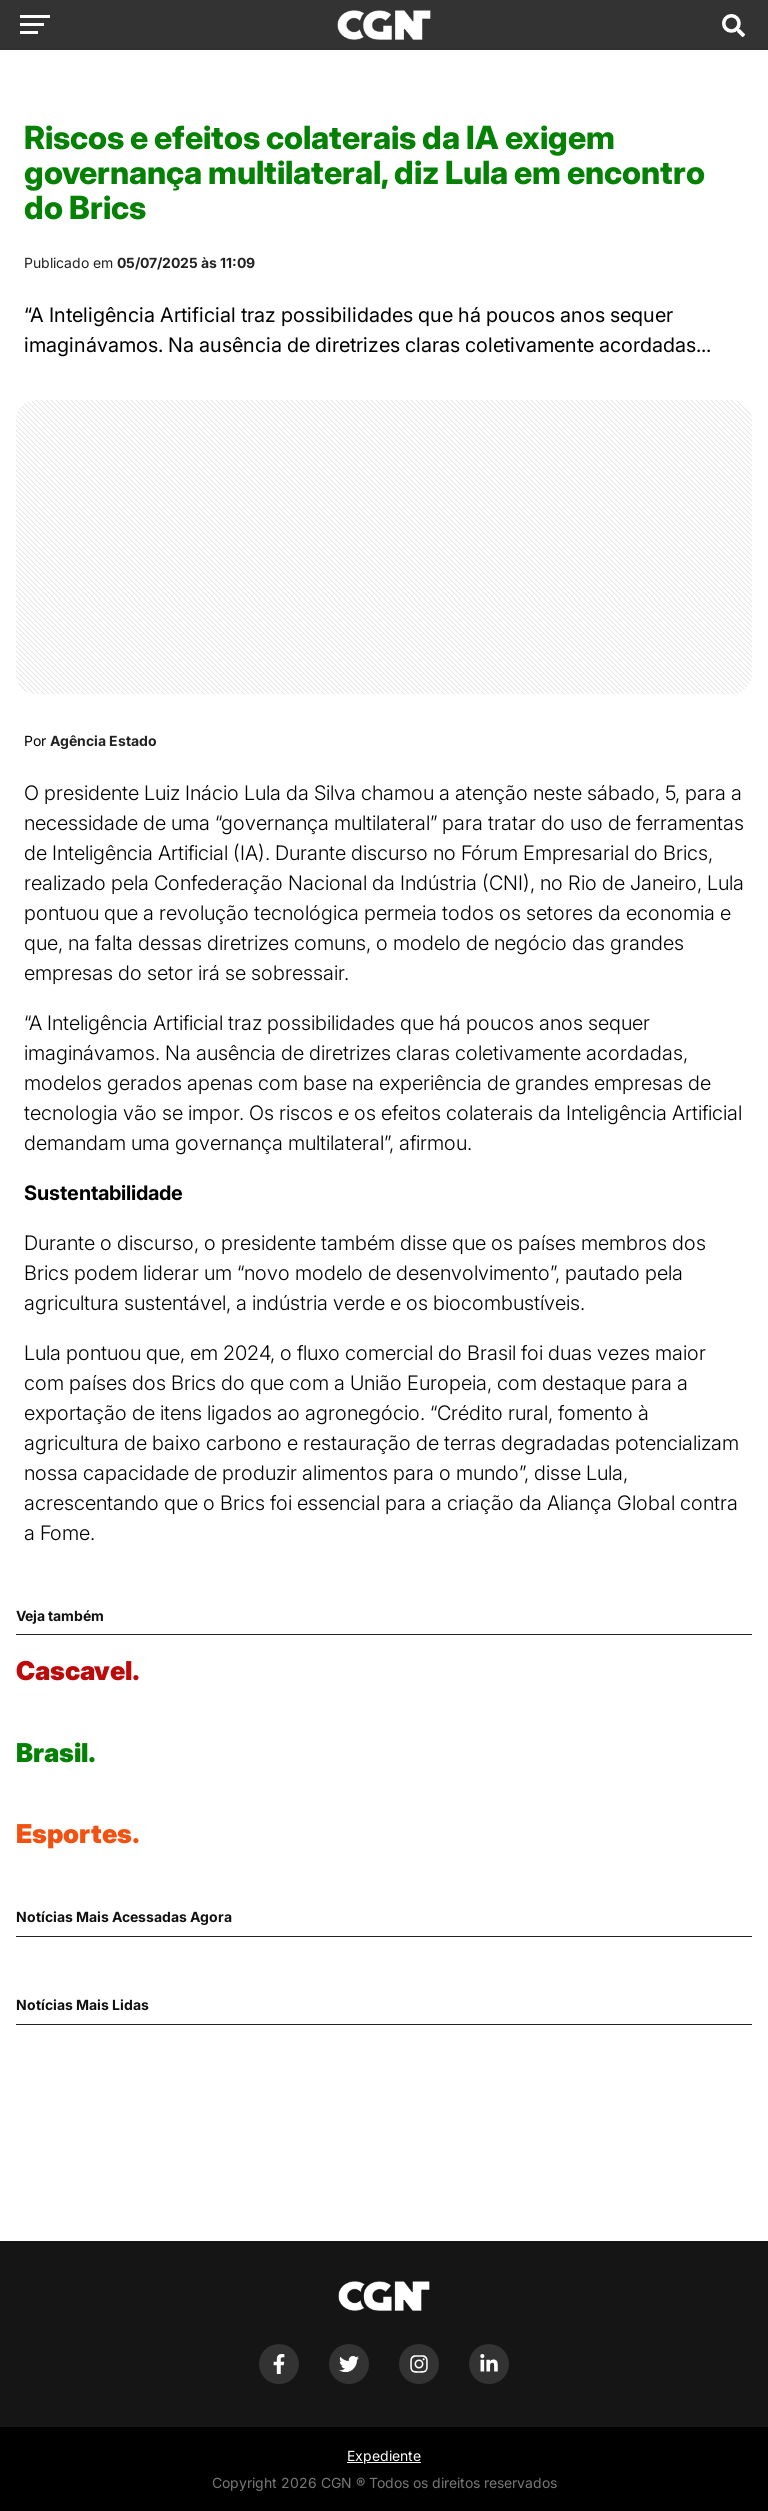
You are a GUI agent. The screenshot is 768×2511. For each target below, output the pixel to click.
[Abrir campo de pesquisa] (733, 25)
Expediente (384, 2455)
